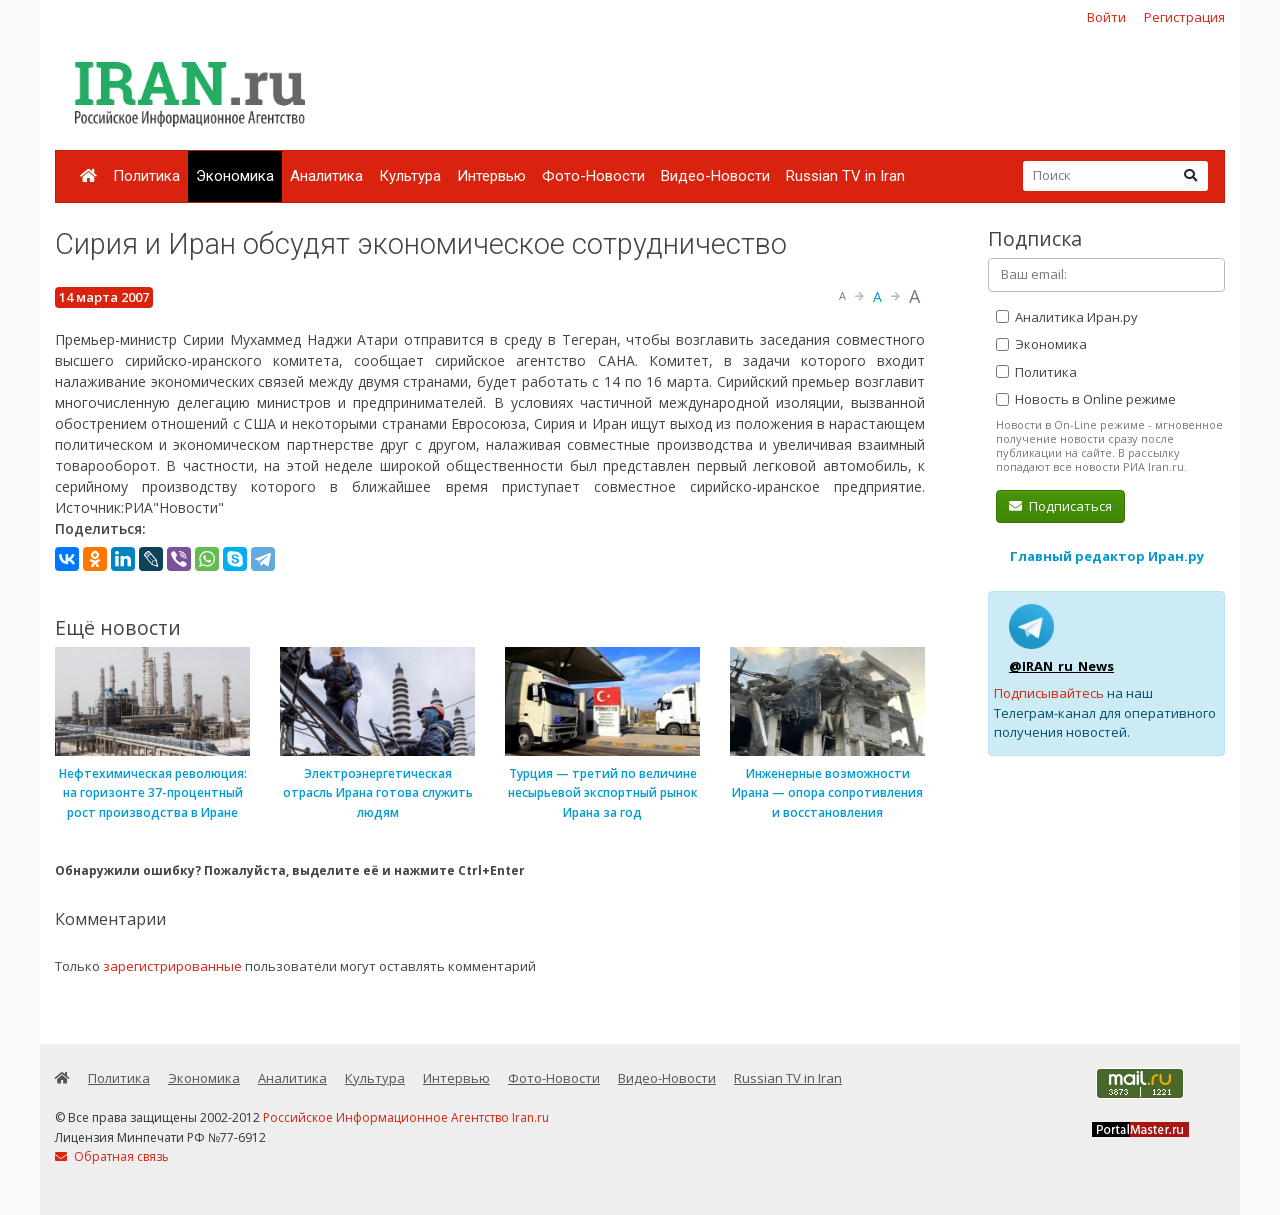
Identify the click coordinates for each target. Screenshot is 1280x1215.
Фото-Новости (593, 176)
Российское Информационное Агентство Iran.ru (406, 1117)
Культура (410, 176)
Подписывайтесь (1049, 693)
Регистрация (1184, 17)
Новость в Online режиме (1086, 399)
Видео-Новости (715, 176)
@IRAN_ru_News (1061, 666)
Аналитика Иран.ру (1067, 317)
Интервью (491, 176)
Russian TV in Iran (845, 176)
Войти (1106, 17)
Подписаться (1060, 506)
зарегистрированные (172, 966)
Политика (146, 176)
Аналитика (326, 176)
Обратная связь (112, 1156)
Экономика (235, 176)
